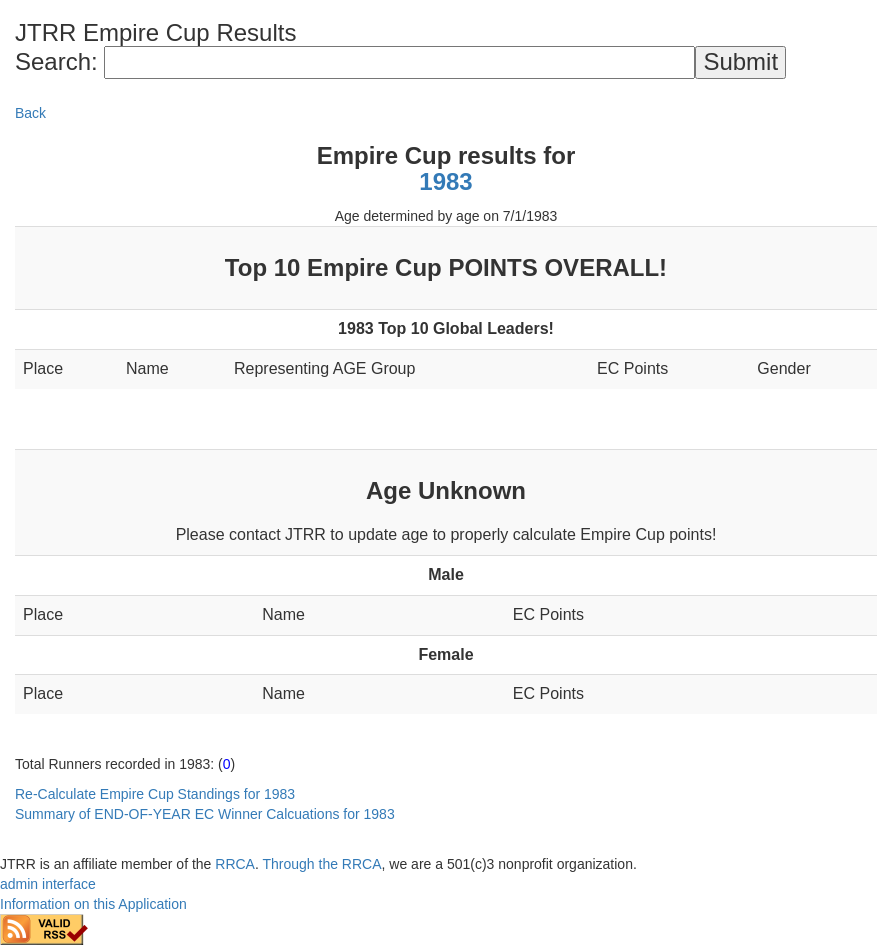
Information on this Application (93, 904)
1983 (445, 181)
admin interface (48, 884)
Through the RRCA (321, 864)
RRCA (235, 864)
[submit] (740, 62)
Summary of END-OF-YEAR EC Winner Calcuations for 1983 (205, 814)
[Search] (399, 62)
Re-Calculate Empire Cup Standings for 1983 (155, 794)
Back (30, 113)
